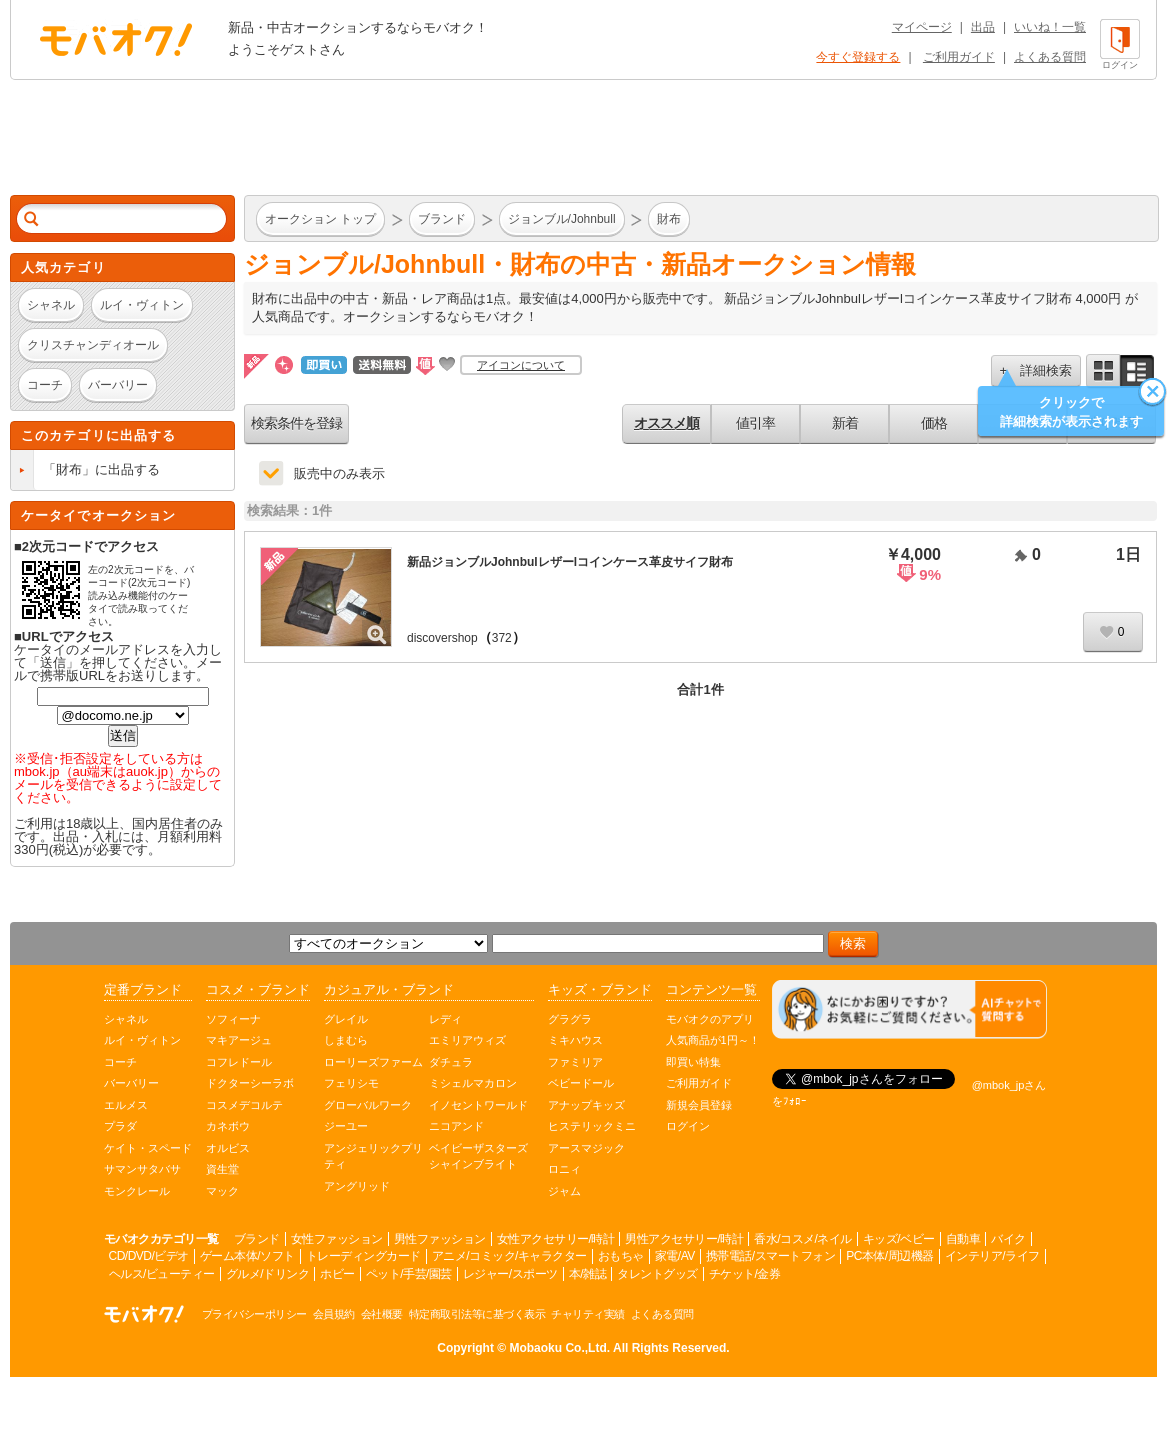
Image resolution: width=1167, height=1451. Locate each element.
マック (222, 1191)
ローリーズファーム (373, 1062)
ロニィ (564, 1169)
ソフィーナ (233, 1019)
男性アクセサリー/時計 (684, 1239)
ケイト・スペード (148, 1148)
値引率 (755, 423)
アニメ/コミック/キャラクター (509, 1256)
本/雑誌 (587, 1274)
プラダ (120, 1126)
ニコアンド (456, 1126)
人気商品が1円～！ (713, 1040)
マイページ (922, 27)
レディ (445, 1019)
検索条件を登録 (296, 423)
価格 (934, 423)
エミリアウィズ (467, 1040)
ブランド (257, 1239)
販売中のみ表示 (339, 473)
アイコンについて (521, 365)
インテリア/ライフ (992, 1256)
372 (502, 638)
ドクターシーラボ (250, 1083)
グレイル (346, 1019)
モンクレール (137, 1191)
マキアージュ (239, 1040)
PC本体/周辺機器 (890, 1256)
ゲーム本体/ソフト (247, 1256)
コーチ (120, 1062)
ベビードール (581, 1083)
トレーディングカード (363, 1256)
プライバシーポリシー (254, 1314)
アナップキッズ (586, 1105)
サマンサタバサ (142, 1169)
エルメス (126, 1105)
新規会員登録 (699, 1105)
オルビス (228, 1148)
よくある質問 (1050, 57)
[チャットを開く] (909, 1009)
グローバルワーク (368, 1105)
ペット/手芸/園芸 (409, 1274)
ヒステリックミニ (592, 1126)
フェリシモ (351, 1083)
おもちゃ (621, 1256)
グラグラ (570, 1019)
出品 (983, 27)
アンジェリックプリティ (373, 1156)
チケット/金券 (745, 1274)
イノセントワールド (478, 1105)
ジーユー (346, 1126)
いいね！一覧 (1050, 27)
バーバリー (131, 1083)
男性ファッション (440, 1239)
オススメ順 (666, 423)
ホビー (337, 1274)
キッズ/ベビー (899, 1239)
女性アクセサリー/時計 (556, 1239)
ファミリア (575, 1062)
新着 (845, 423)
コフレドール (239, 1062)
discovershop (442, 638)
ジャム (564, 1191)
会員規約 (334, 1314)
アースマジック (586, 1148)
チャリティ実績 (588, 1314)
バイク (1008, 1239)
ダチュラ (451, 1062)
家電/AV (675, 1256)
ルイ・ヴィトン (142, 1040)
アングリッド (357, 1186)
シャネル (126, 1019)
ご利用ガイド (959, 57)
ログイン (688, 1126)
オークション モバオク (116, 39)
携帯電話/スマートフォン (770, 1256)
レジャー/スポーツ (510, 1274)
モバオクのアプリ (710, 1019)
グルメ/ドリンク (267, 1274)
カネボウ (228, 1126)
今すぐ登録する (858, 57)
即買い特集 (693, 1062)
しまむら (346, 1040)
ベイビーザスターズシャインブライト (478, 1156)
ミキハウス (575, 1040)
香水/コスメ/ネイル (803, 1239)
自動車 (963, 1239)
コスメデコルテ (244, 1105)
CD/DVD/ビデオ (149, 1256)
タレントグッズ (657, 1274)
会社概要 (382, 1314)
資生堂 (222, 1169)
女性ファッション (337, 1239)
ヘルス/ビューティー (162, 1274)
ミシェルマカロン (473, 1083)
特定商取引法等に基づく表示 (477, 1314)
